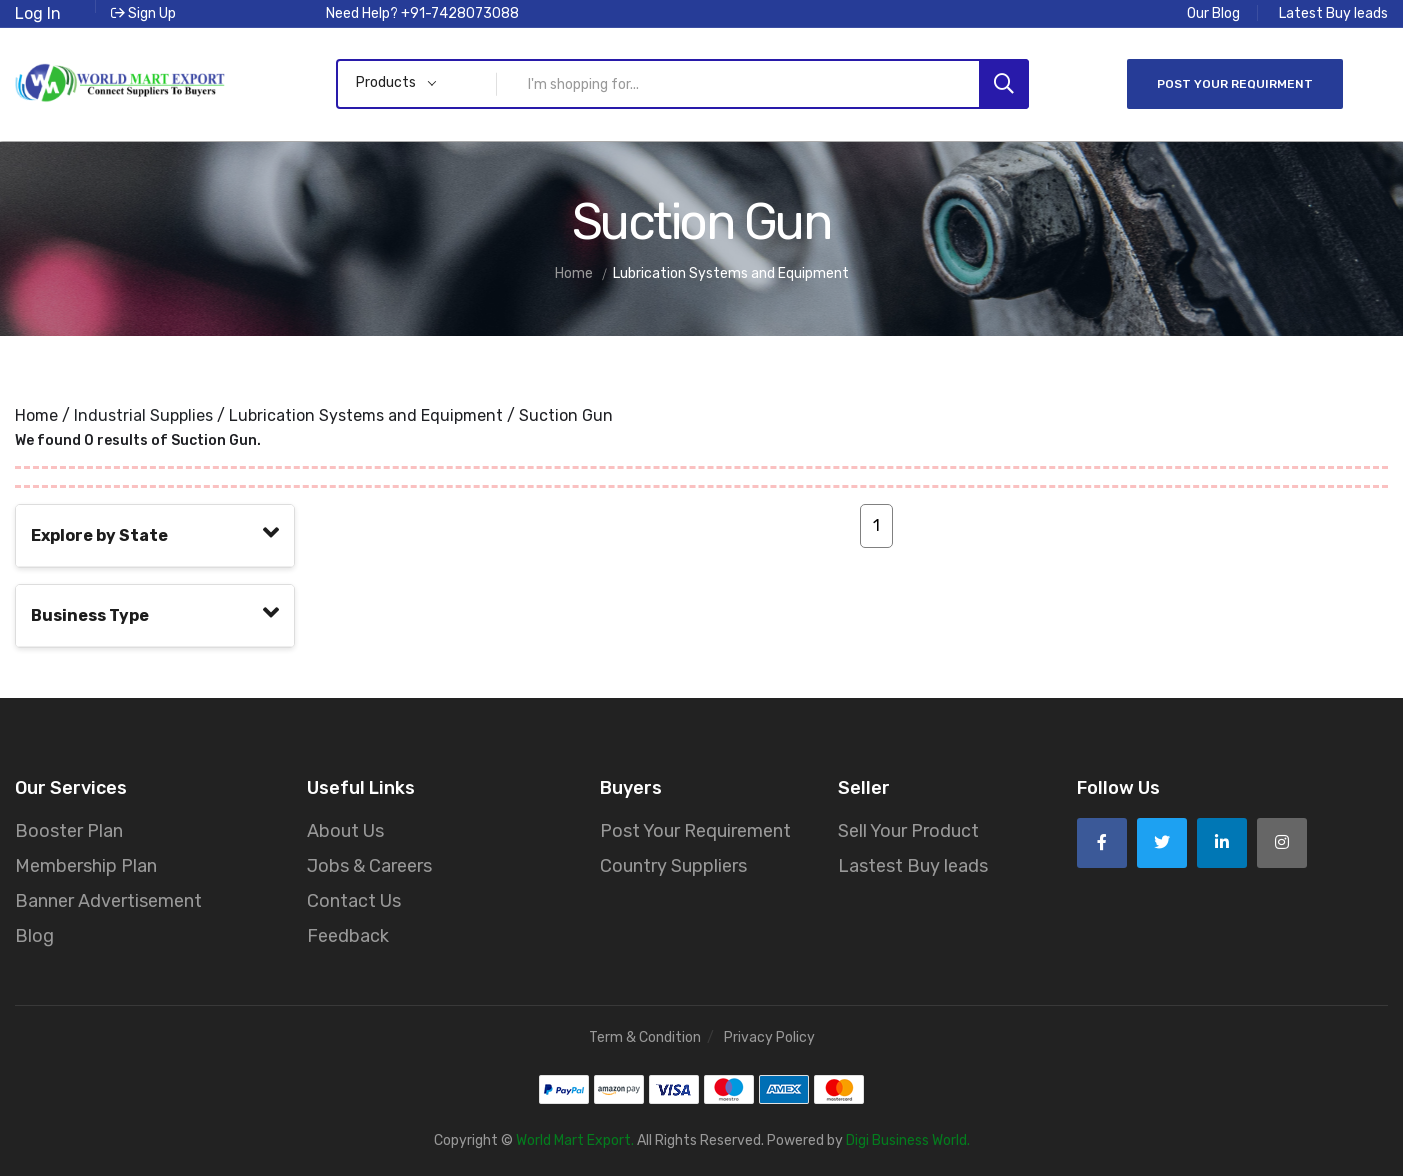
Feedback (348, 934)
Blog (34, 934)
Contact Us (354, 899)
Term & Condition (645, 1035)
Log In (38, 13)
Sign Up (143, 13)
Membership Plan (86, 864)
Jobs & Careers (369, 864)
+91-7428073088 (460, 13)
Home (36, 413)
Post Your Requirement (695, 829)
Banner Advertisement (108, 899)
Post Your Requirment (1235, 83)
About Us (345, 829)
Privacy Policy (769, 1035)
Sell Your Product (908, 829)
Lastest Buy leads (913, 864)
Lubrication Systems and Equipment (366, 413)
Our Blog (1213, 13)
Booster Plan (69, 829)
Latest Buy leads (1333, 13)
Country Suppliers (673, 864)
